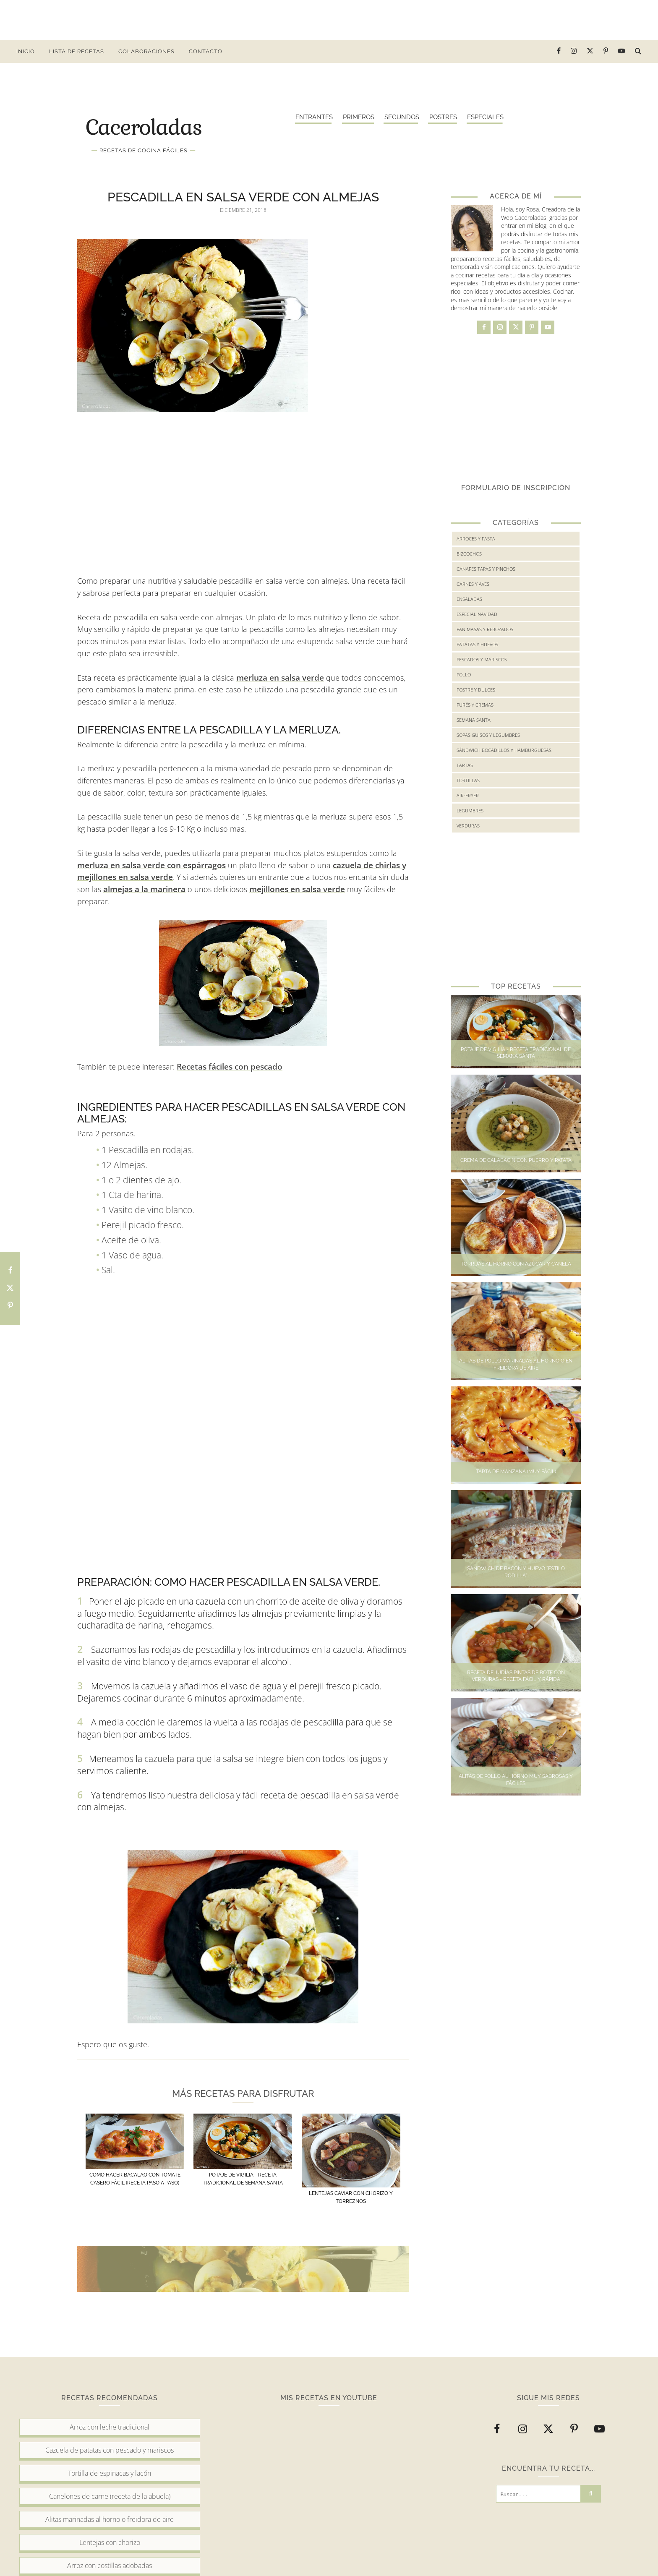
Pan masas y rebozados (485, 629)
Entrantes (314, 117)
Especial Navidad (477, 614)
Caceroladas (143, 126)
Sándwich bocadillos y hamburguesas (504, 750)
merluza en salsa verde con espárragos (151, 865)
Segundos (401, 117)
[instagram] (574, 51)
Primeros (358, 117)
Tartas (465, 765)
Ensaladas (469, 599)
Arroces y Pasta (476, 538)
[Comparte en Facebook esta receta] (10, 1271)
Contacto (205, 51)
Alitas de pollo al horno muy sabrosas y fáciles (516, 1779)
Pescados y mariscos (482, 659)
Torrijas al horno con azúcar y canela (516, 1264)
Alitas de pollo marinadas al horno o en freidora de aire (515, 1364)
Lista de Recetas (76, 51)
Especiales (485, 117)
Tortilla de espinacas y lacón (109, 2473)
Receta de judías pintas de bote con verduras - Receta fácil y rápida (516, 1676)
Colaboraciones (146, 51)
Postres (443, 117)
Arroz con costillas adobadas (109, 2565)
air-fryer (468, 795)
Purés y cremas (475, 705)
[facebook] (559, 51)
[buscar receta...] (638, 51)
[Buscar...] (538, 2494)
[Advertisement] (329, 19)
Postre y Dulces (476, 689)
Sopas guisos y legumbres (488, 735)
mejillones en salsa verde (297, 889)
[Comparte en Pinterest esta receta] (10, 1306)
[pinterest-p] (605, 51)
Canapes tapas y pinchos (486, 569)
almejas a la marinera (144, 889)
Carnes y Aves (473, 584)
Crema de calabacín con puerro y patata (516, 1160)
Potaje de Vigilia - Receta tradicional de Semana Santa (516, 1053)
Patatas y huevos (477, 644)
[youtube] (621, 51)
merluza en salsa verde (280, 677)
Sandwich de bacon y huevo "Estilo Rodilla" (516, 1572)
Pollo (464, 674)
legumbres (470, 810)
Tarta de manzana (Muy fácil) (516, 1472)
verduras (468, 825)
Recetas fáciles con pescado (229, 1066)
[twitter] (590, 51)
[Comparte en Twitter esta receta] (10, 1288)
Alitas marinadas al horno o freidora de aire (109, 2519)
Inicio (25, 51)
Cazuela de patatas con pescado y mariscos (109, 2450)
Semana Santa (474, 720)
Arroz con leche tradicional (109, 2427)
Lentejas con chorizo (109, 2542)
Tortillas (468, 780)
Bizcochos (469, 554)
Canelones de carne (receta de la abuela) (109, 2496)
